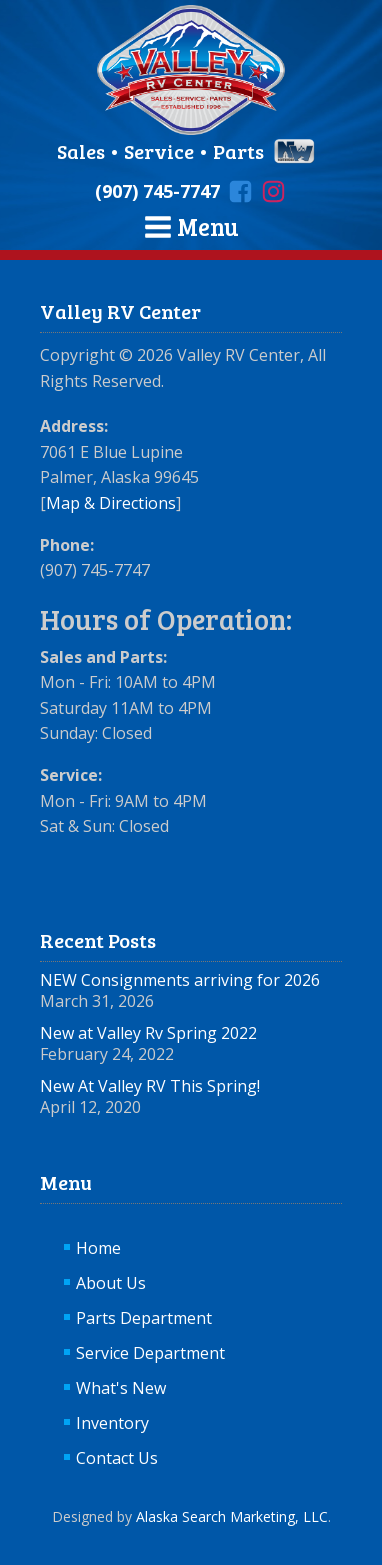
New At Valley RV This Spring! (150, 1086)
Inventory (112, 1423)
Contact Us (117, 1458)
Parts (238, 151)
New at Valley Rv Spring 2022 (148, 1033)
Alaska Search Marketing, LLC (232, 1516)
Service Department (150, 1353)
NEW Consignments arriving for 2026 (180, 980)
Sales (83, 151)
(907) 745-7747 (157, 191)
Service (159, 151)
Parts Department (144, 1318)
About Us (111, 1283)
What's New (121, 1388)
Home (98, 1248)
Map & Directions (111, 503)
